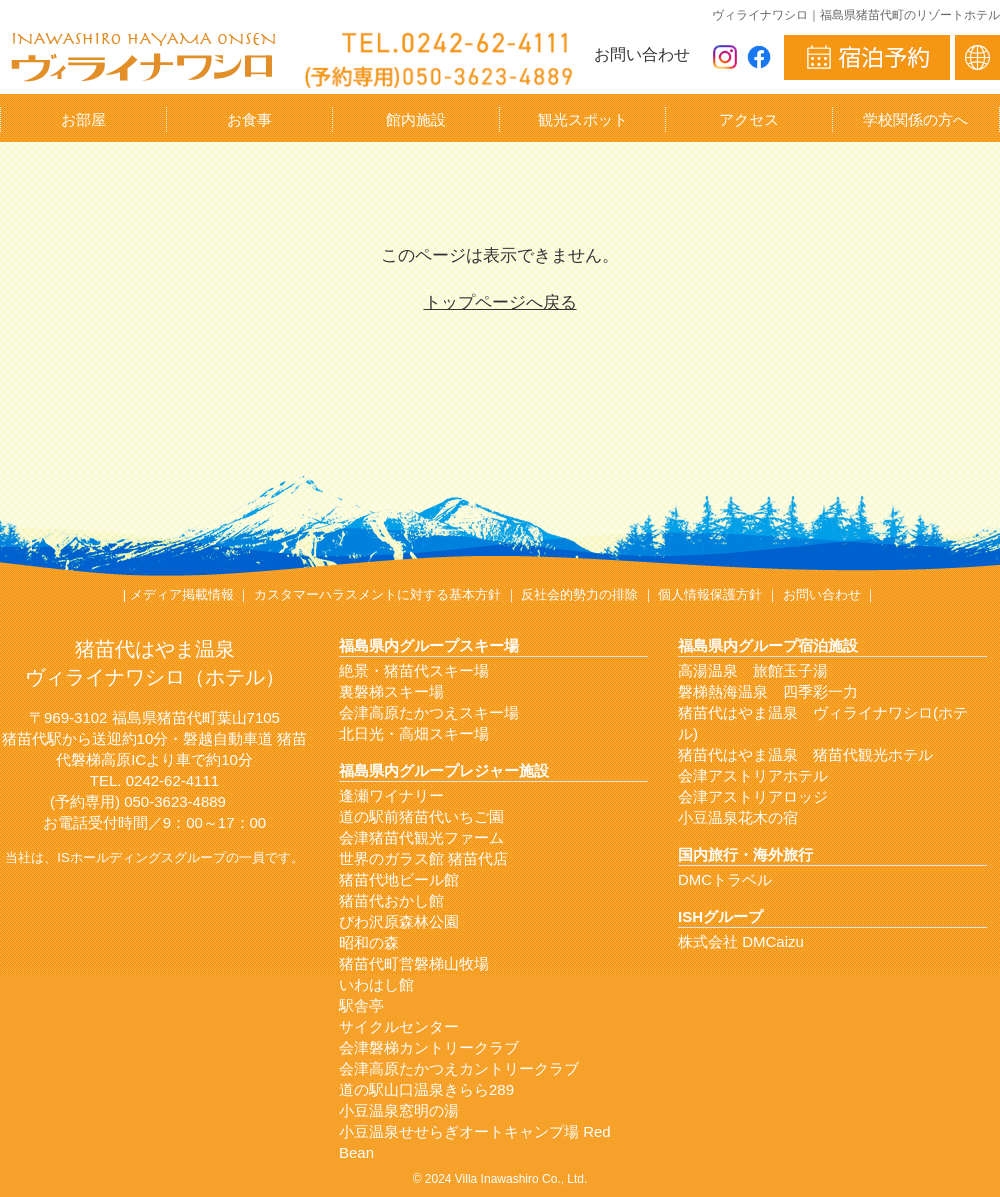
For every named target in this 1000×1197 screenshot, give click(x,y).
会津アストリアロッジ (753, 796)
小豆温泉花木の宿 (738, 817)
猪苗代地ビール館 (399, 879)
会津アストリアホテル (753, 775)
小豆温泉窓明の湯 (399, 1110)
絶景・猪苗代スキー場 (414, 670)
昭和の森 (369, 942)
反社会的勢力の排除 (579, 594)
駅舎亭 (361, 1005)
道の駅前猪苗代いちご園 (421, 816)
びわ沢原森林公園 (399, 921)
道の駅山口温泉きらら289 (426, 1089)
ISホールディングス (115, 857)
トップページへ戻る (500, 302)
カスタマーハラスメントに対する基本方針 (377, 594)
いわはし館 (376, 984)
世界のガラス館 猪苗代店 (423, 858)
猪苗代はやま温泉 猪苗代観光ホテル (805, 754)
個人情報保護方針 (710, 594)
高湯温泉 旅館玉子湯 (753, 670)
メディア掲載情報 (182, 594)
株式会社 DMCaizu (741, 941)
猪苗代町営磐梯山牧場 (414, 963)
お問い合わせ (642, 54)
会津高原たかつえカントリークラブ (459, 1068)
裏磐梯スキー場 (391, 691)
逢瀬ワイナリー (391, 795)
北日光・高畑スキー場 (414, 733)
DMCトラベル (725, 879)
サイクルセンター (399, 1026)
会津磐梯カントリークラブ (429, 1047)
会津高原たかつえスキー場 (429, 712)
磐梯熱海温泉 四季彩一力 (768, 691)
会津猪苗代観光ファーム (421, 837)
